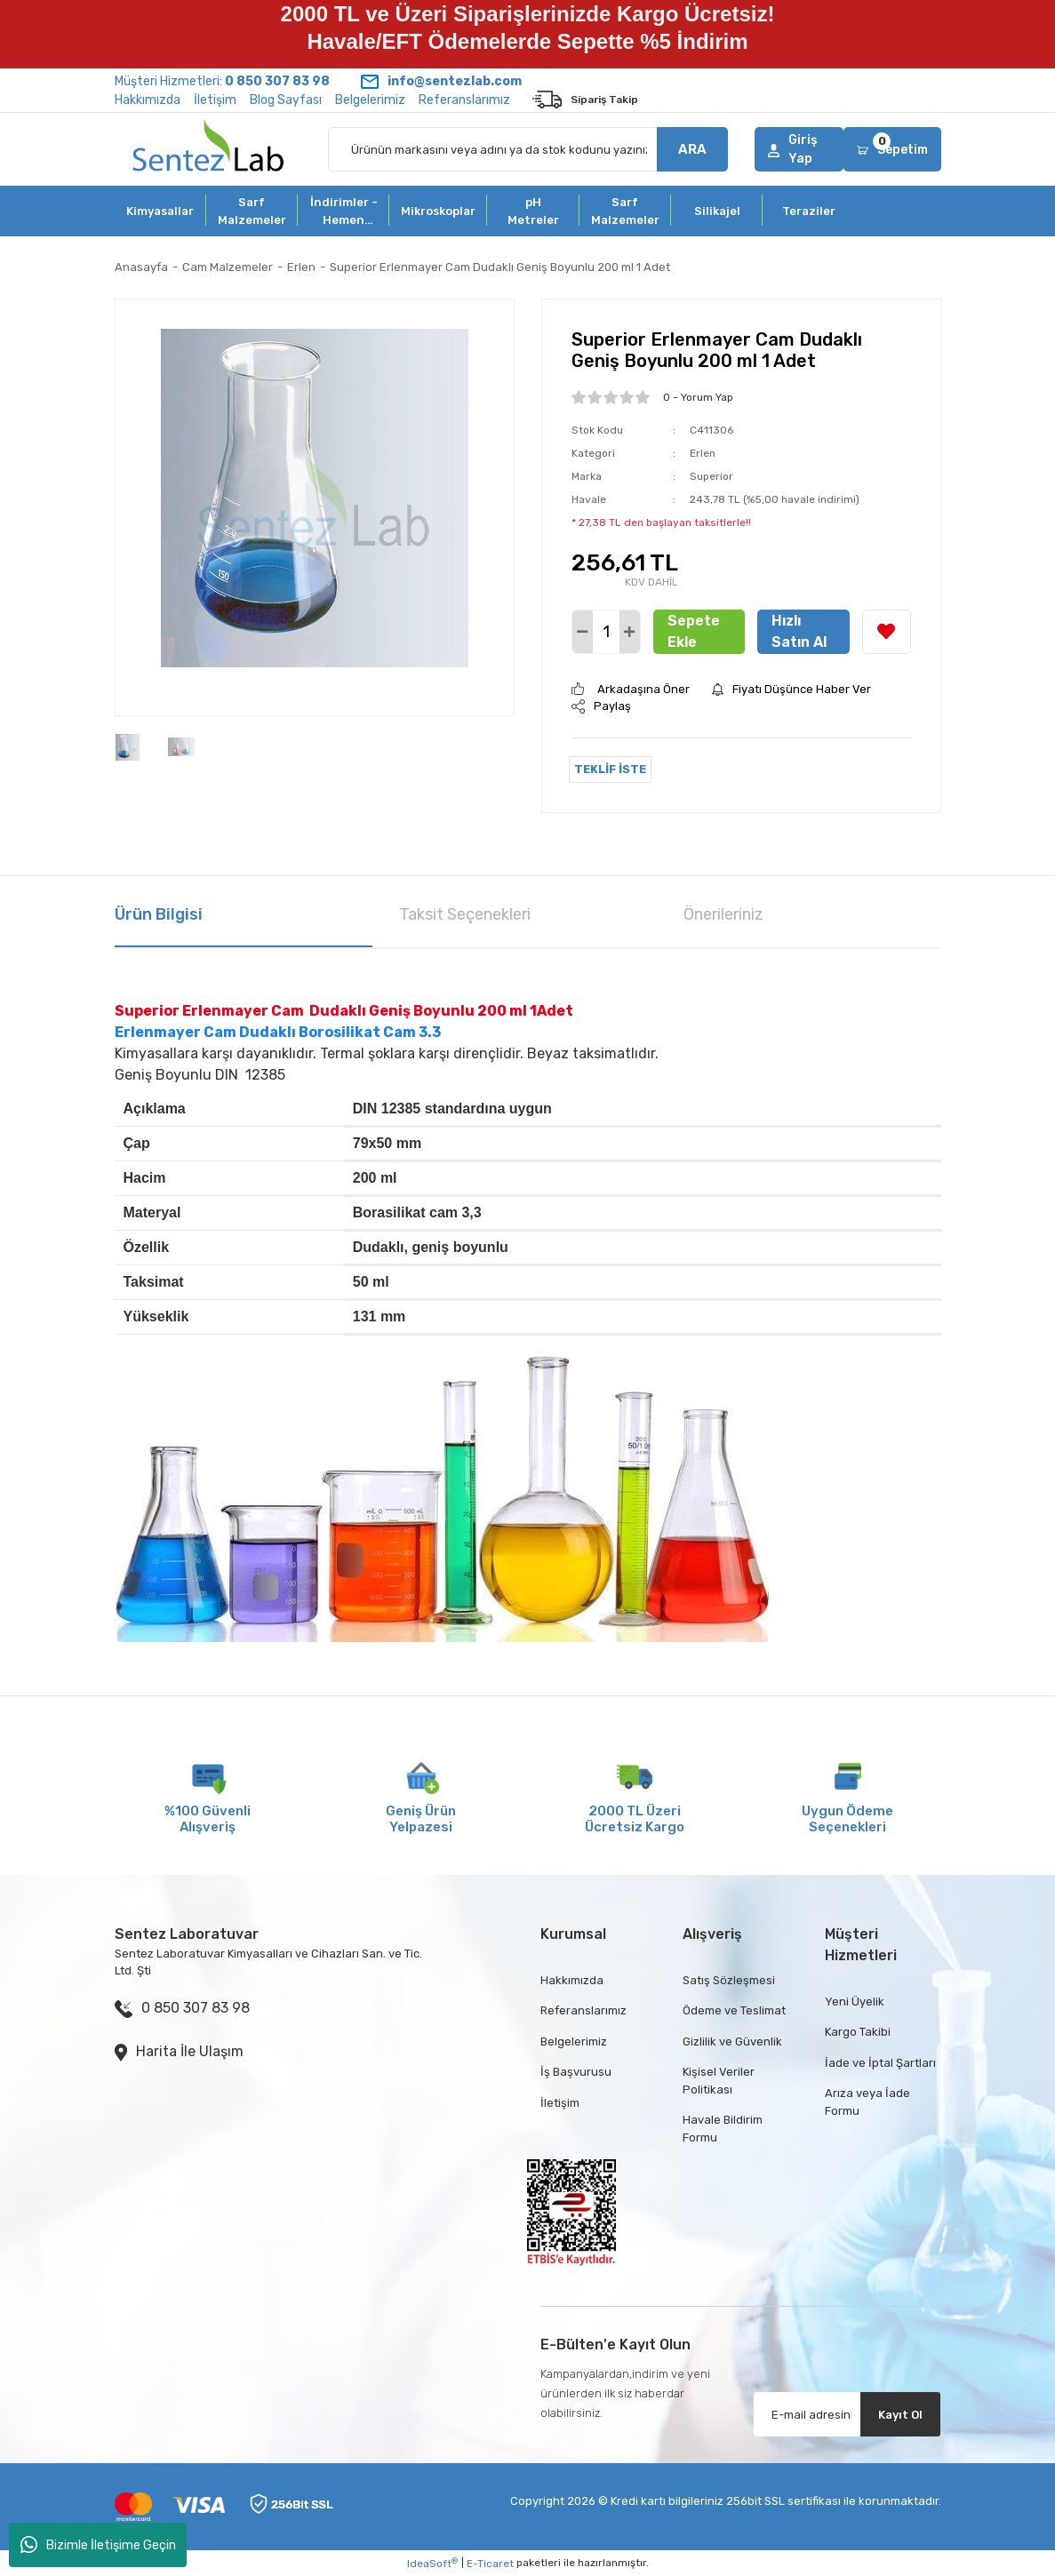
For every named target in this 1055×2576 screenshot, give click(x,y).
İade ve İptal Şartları (880, 2063)
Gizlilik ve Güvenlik (732, 2041)
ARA (692, 149)
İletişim (215, 100)
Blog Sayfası (286, 100)
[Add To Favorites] (886, 632)
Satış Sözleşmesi (729, 1980)
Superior (711, 476)
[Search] (528, 149)
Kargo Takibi (858, 2031)
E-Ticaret (490, 2563)
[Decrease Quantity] (582, 631)
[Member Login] (799, 149)
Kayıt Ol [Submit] (900, 2414)
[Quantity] (606, 631)
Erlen (702, 453)
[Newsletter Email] (847, 2414)
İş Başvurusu (575, 2071)
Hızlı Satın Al (799, 631)
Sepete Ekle (693, 631)
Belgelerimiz (370, 100)
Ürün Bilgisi (159, 914)
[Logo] (208, 149)
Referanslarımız (464, 100)
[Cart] (891, 149)
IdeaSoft (432, 2563)
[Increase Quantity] (629, 631)
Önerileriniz (723, 914)
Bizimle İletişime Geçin (98, 2545)
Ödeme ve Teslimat (734, 2010)
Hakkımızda (147, 100)
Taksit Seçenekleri (465, 914)
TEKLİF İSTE (610, 769)
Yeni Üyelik (854, 2001)
